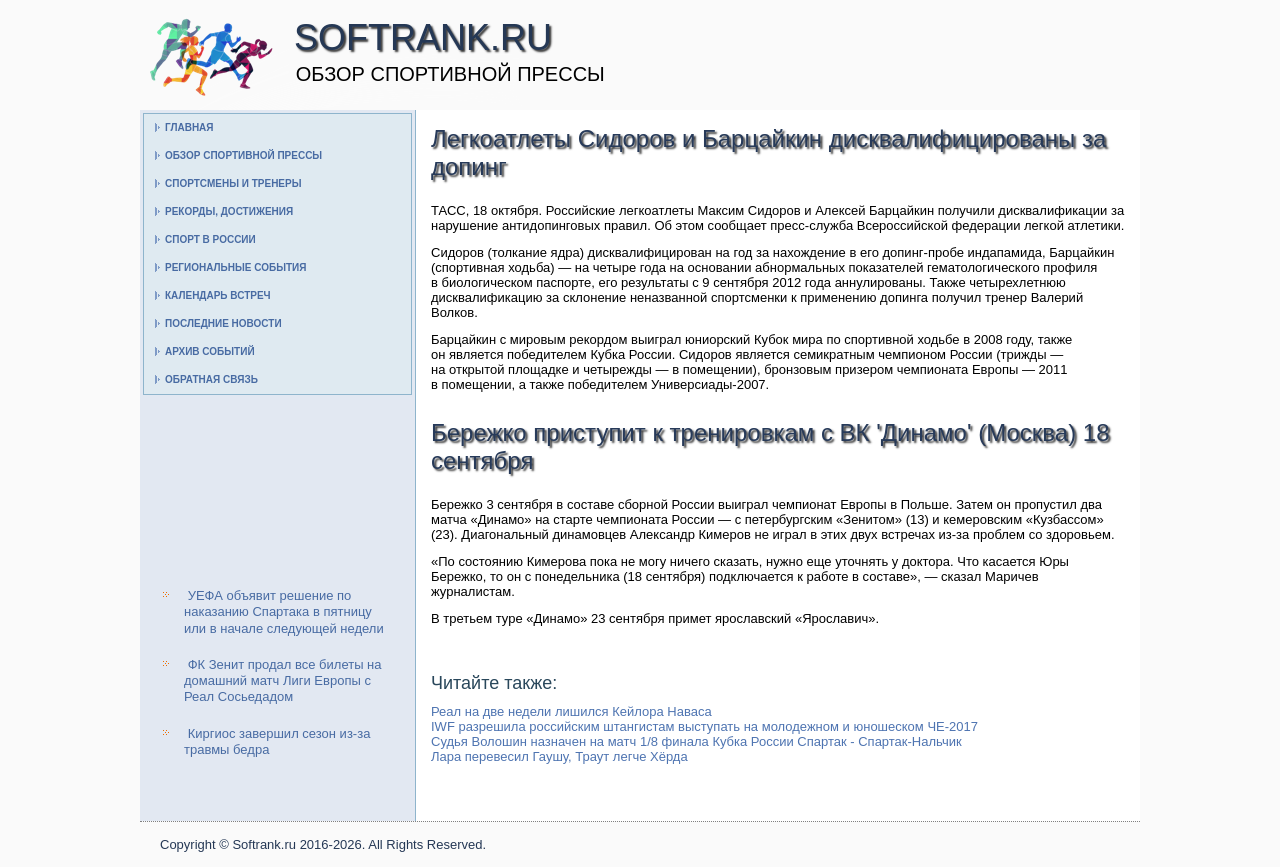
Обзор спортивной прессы (243, 155)
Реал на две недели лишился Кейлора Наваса (571, 711)
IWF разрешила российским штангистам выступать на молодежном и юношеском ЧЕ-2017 (704, 726)
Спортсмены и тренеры (233, 183)
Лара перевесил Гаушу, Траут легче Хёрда (559, 756)
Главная (189, 127)
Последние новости (223, 323)
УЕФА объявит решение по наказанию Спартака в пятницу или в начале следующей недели (284, 612)
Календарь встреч (218, 295)
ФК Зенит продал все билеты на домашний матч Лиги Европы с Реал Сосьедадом (283, 681)
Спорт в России (210, 239)
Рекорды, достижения (229, 211)
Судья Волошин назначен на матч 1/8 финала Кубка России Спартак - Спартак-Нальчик (696, 741)
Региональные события (235, 267)
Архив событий (210, 351)
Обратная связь (211, 379)
